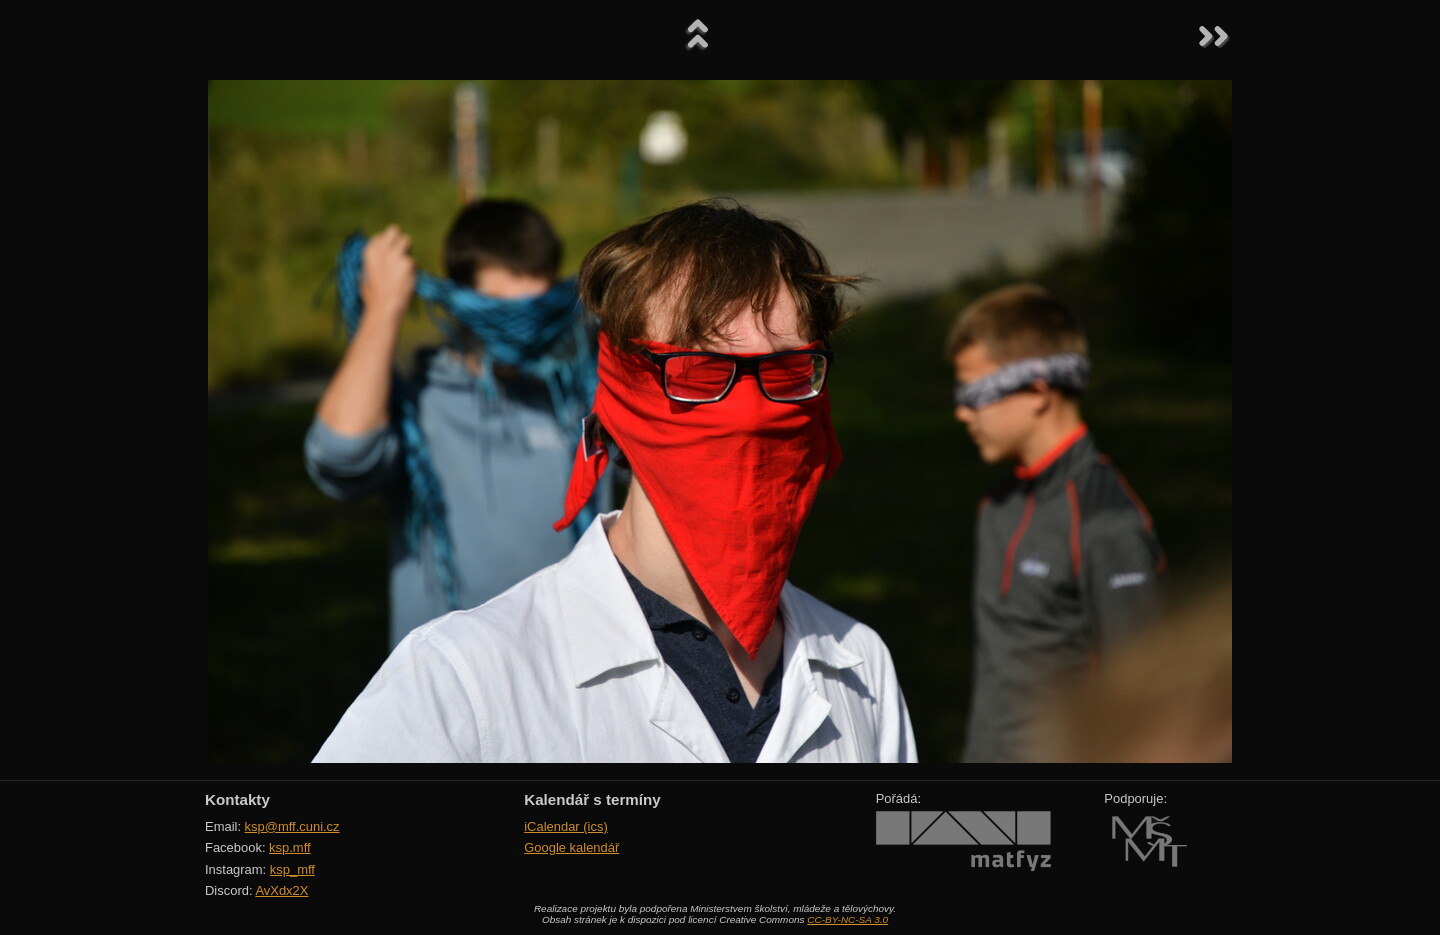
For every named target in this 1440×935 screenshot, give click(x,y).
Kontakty (237, 799)
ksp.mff (290, 847)
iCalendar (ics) (566, 826)
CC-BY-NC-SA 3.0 (847, 919)
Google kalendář (571, 847)
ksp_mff (292, 869)
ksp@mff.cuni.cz (292, 826)
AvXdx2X (281, 890)
